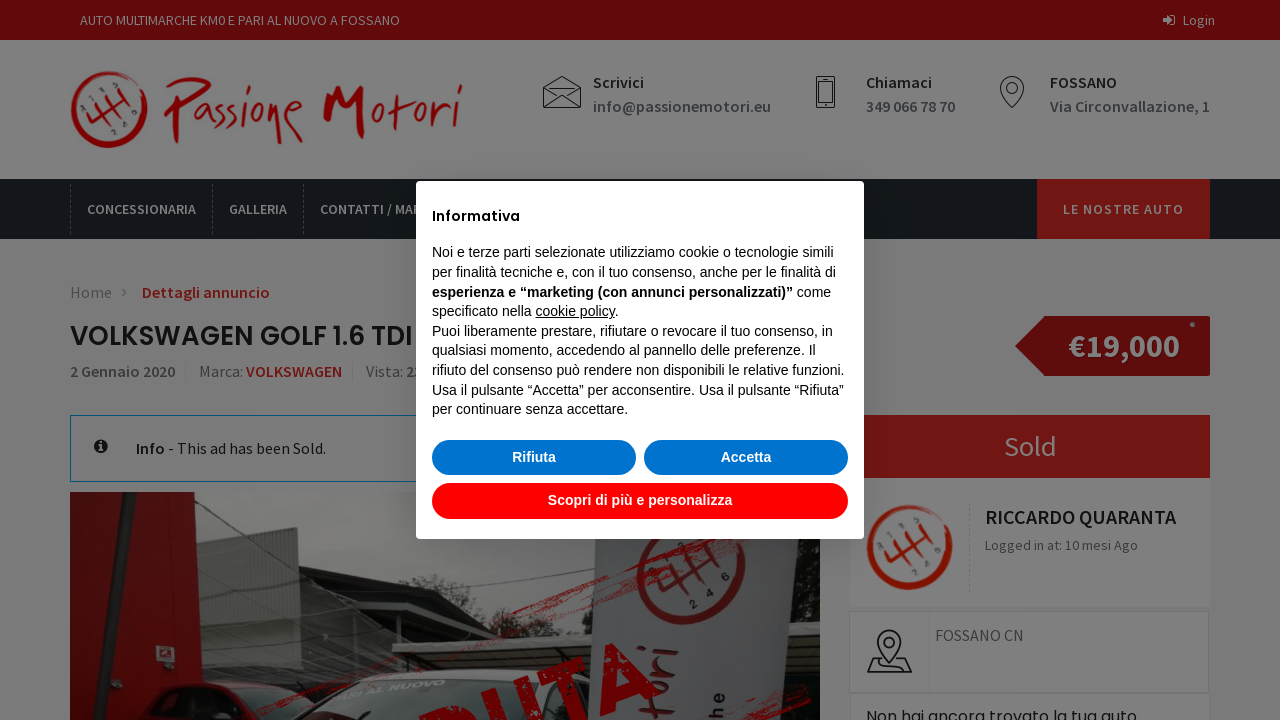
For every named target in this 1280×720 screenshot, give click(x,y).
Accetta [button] (746, 457)
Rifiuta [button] (534, 457)
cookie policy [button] (575, 311)
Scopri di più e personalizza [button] (640, 500)
